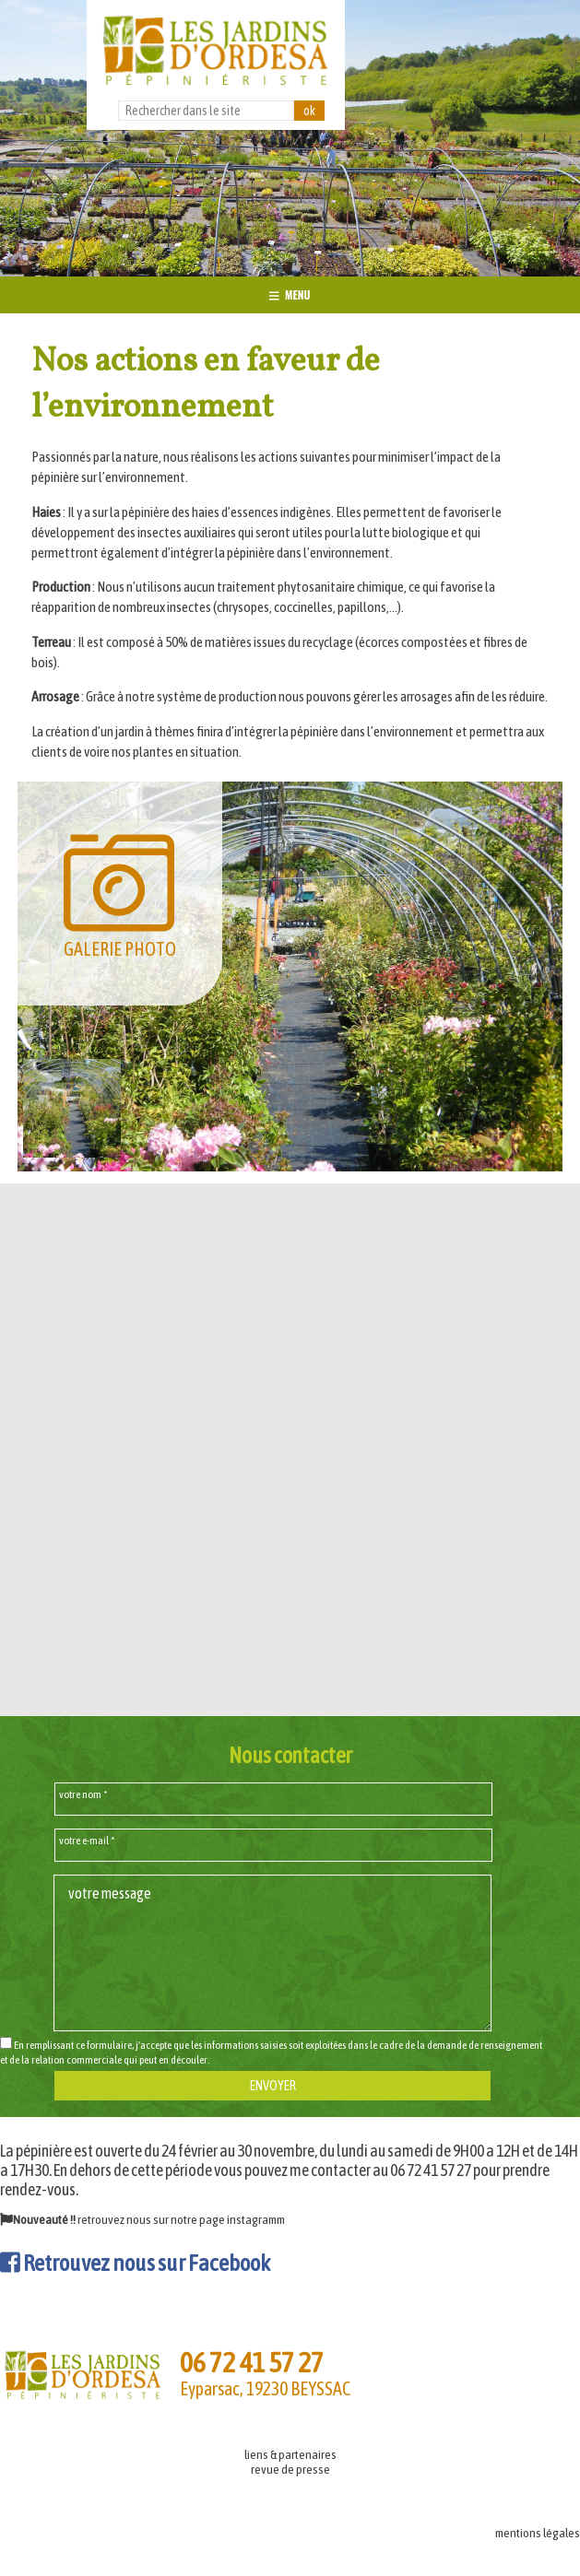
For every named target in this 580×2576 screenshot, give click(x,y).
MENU (289, 294)
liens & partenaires (290, 2454)
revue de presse (290, 2469)
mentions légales (537, 2532)
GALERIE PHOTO (120, 893)
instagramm (256, 2219)
